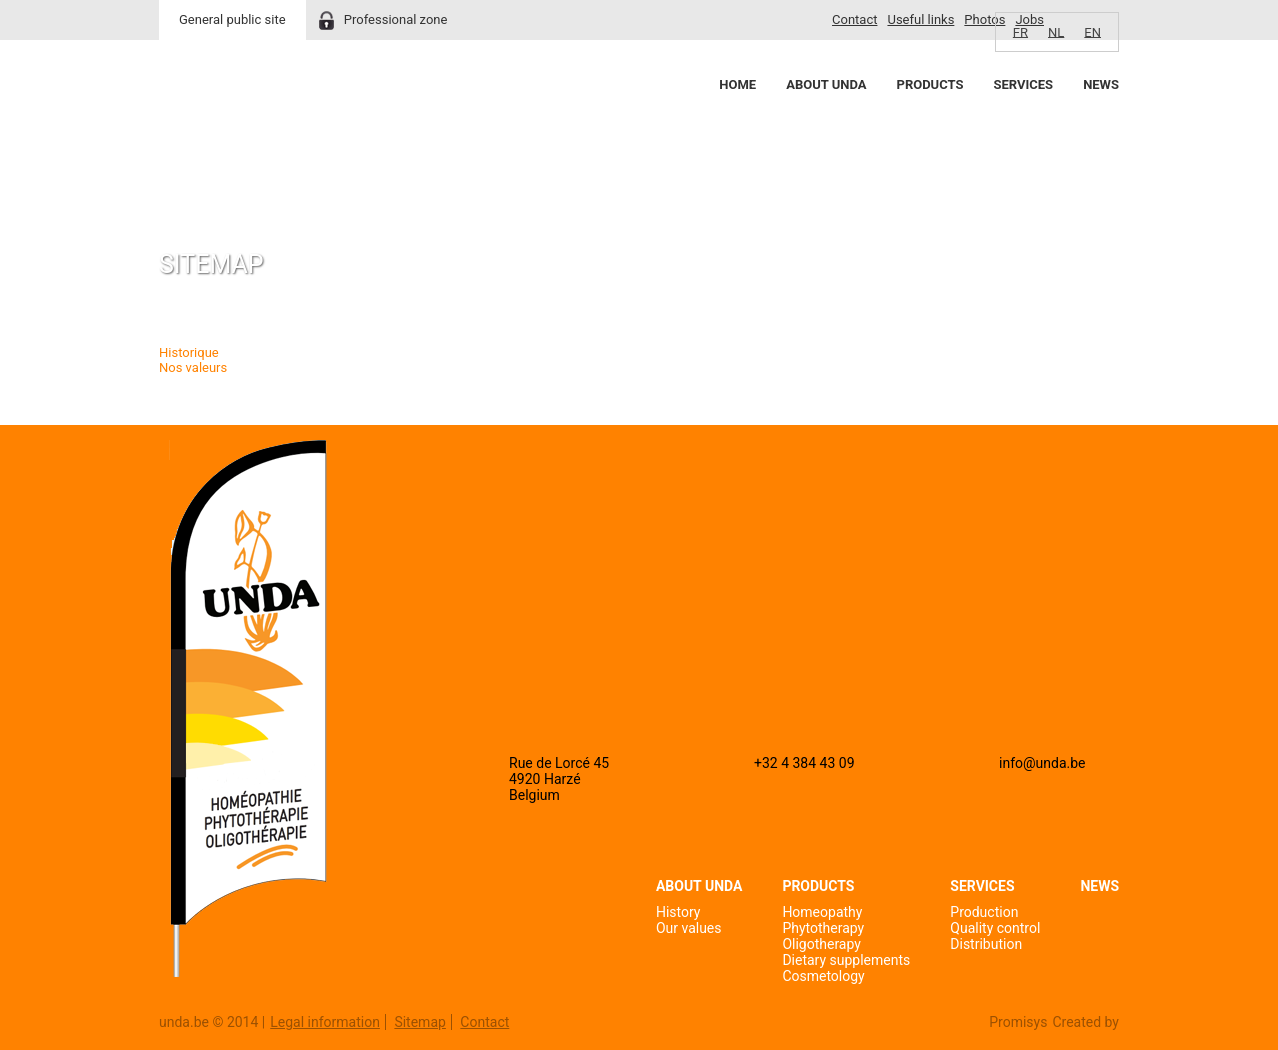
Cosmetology (823, 976)
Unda (235, 121)
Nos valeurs (193, 367)
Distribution (986, 944)
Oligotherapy (821, 944)
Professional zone (396, 19)
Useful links (920, 19)
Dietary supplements (846, 960)
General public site (232, 19)
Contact (854, 19)
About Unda (826, 84)
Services (1023, 84)
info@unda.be (1042, 763)
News (1101, 84)
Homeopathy (822, 912)
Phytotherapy (823, 928)
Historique (189, 352)
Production (984, 912)
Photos (984, 19)
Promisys (1018, 1022)
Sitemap (419, 1022)
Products (930, 84)
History (678, 912)
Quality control (995, 928)
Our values (689, 928)
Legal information (325, 1022)
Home (737, 84)
